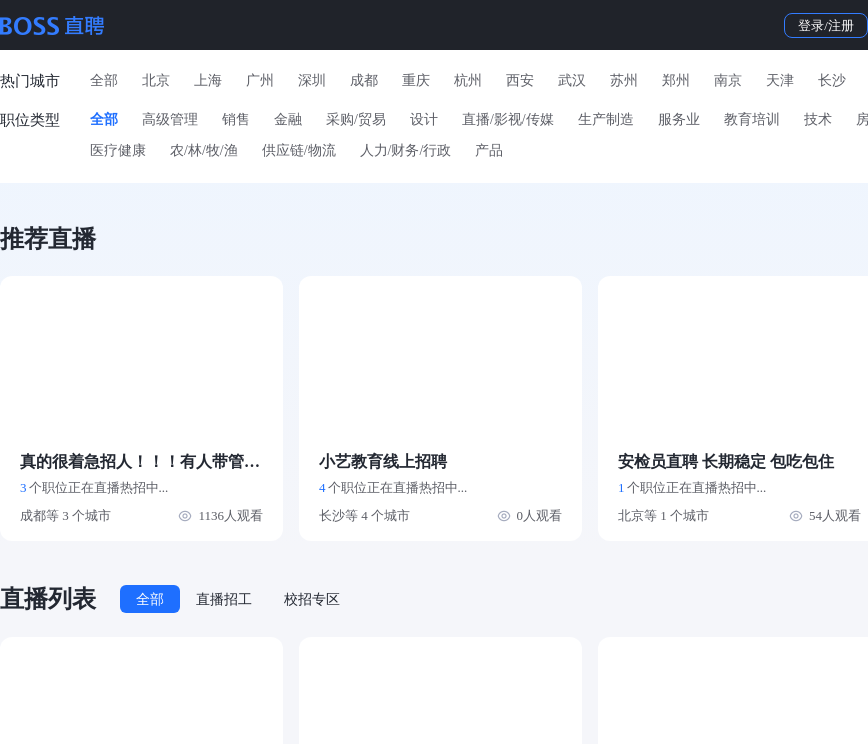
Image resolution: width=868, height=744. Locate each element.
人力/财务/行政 (406, 150)
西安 (520, 80)
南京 (728, 80)
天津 (780, 80)
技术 (818, 119)
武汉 (572, 80)
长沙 (832, 80)
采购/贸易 (356, 119)
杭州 (468, 80)
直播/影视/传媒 (508, 119)
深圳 (312, 80)
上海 (208, 80)
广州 (260, 80)
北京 (156, 80)
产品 (489, 150)
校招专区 (312, 599)
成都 (364, 80)
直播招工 (224, 599)
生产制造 (606, 119)
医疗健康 (118, 150)
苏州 (624, 80)
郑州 (676, 80)
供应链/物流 (299, 150)
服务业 (679, 119)
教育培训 (752, 119)
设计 (424, 119)
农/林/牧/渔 (204, 150)
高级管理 (170, 119)
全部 (104, 80)
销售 (236, 119)
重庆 (416, 80)
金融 (288, 119)
